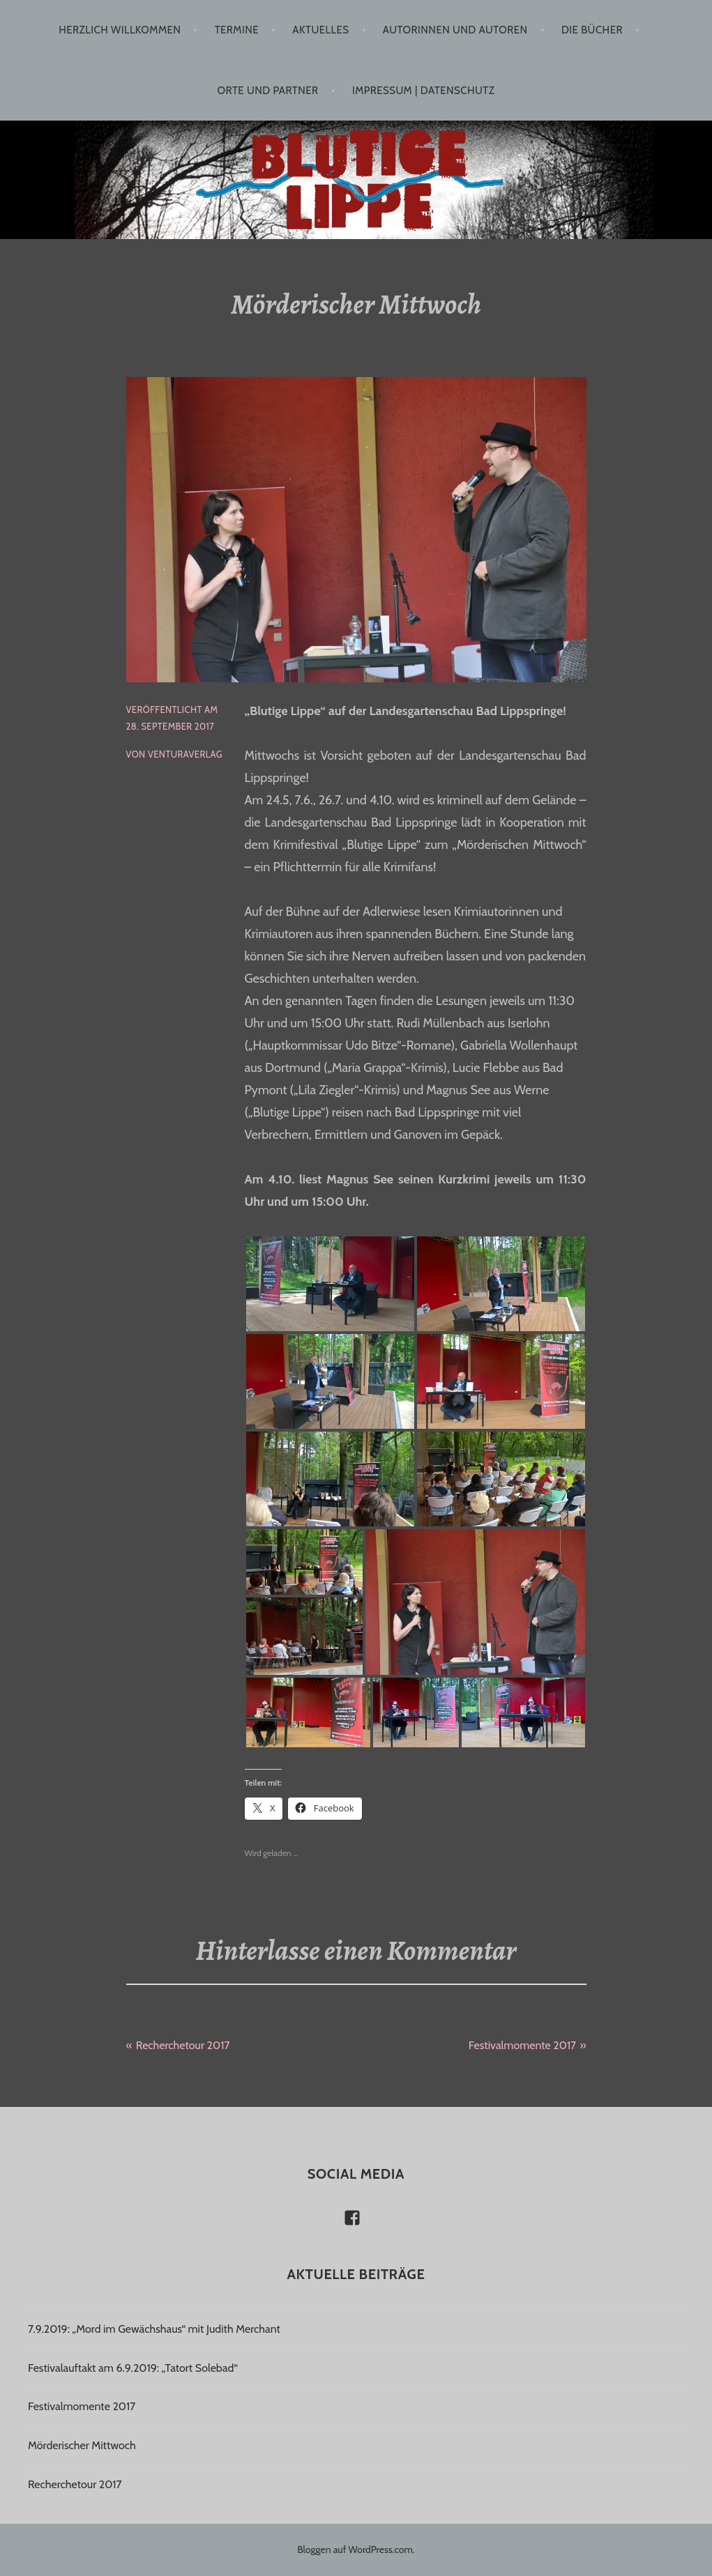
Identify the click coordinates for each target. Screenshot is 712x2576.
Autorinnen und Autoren (455, 30)
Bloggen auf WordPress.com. (355, 2549)
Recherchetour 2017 (183, 2045)
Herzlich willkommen (120, 30)
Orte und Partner (268, 90)
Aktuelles (320, 30)
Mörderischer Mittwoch (82, 2445)
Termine (237, 30)
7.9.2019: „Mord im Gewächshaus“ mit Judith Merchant (154, 2329)
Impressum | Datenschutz (423, 90)
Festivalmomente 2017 (522, 2045)
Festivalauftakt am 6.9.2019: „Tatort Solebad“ (133, 2368)
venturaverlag (185, 754)
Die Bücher (592, 30)
